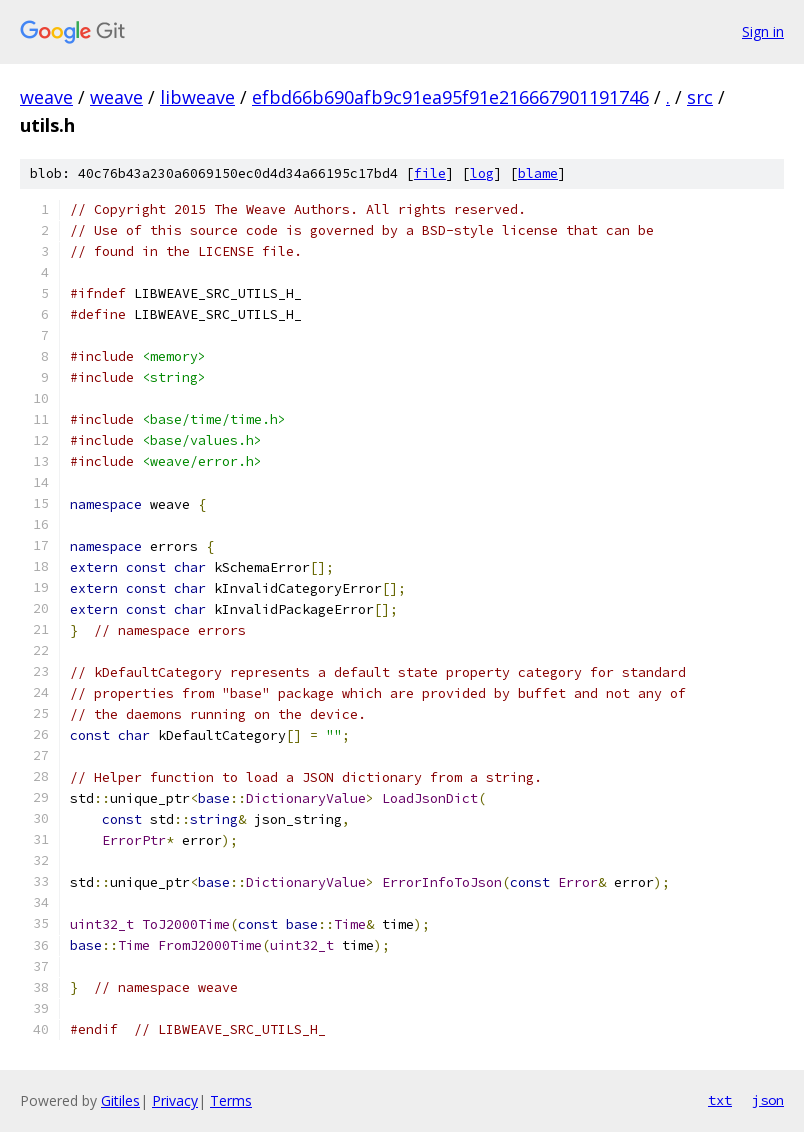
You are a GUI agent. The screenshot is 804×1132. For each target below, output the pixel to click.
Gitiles (120, 1100)
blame (538, 173)
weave (46, 97)
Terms (231, 1100)
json (768, 1100)
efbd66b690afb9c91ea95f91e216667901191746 (450, 97)
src (700, 97)
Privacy (175, 1100)
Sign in (763, 31)
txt (720, 1100)
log (482, 173)
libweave (197, 97)
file (430, 173)
